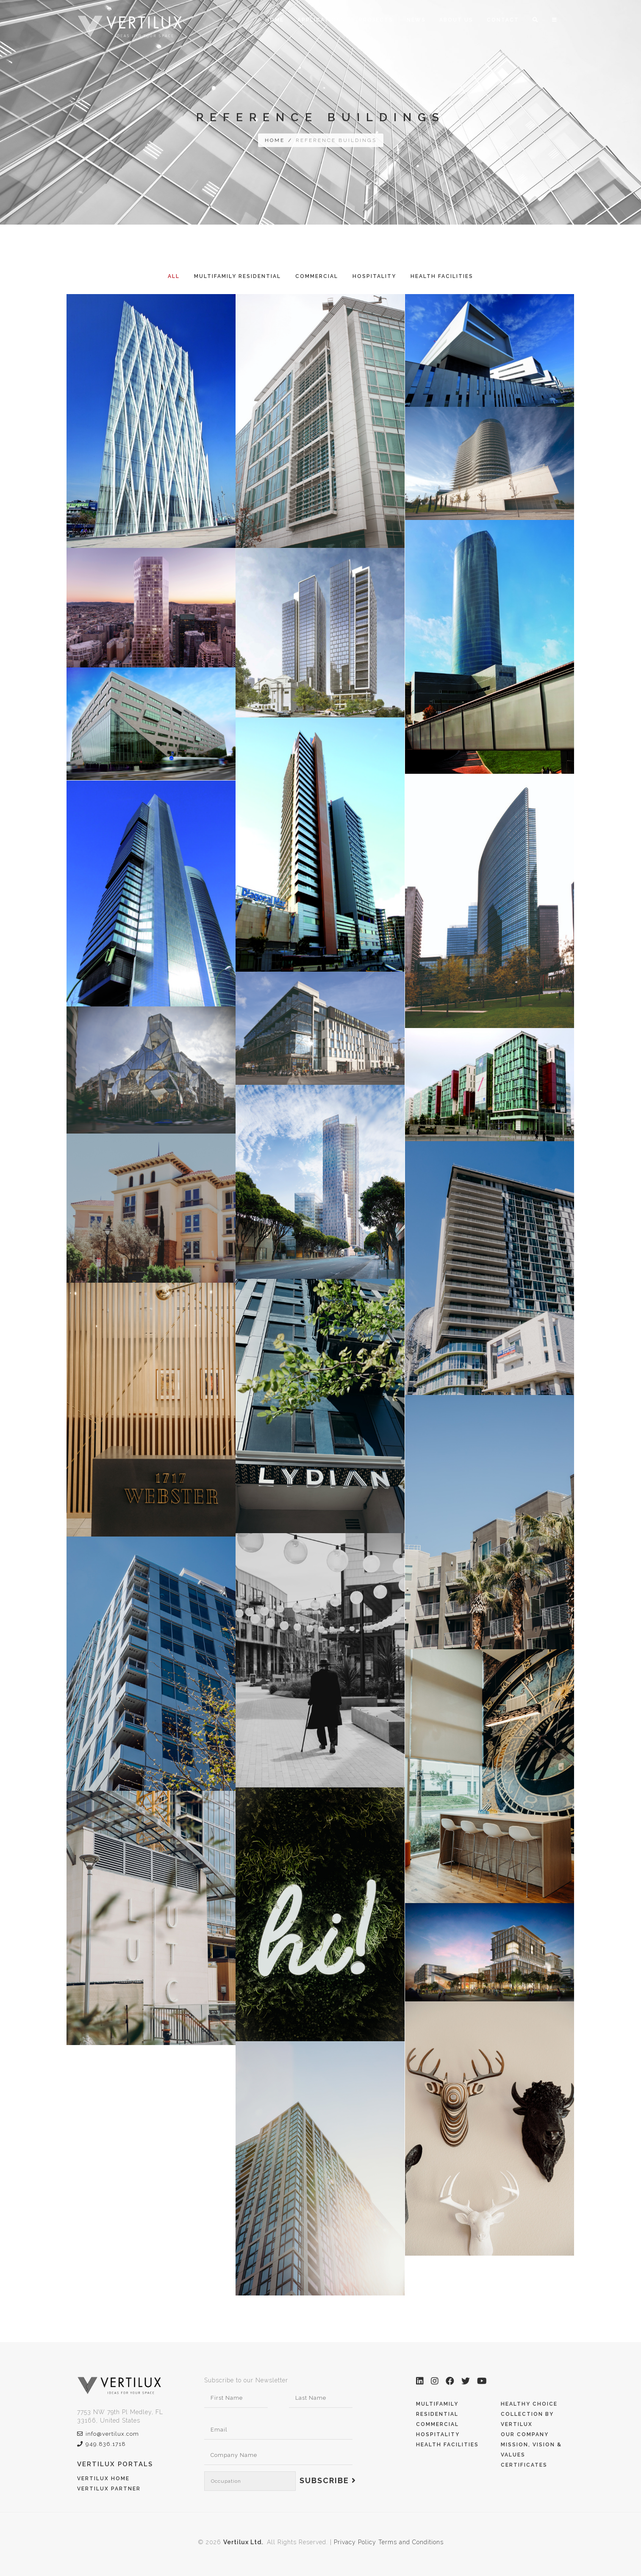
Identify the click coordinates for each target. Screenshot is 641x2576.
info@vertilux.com (108, 2434)
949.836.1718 (101, 2444)
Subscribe (328, 2480)
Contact (503, 20)
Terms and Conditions (411, 2542)
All (174, 276)
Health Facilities (442, 276)
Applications (321, 20)
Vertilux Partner (109, 2489)
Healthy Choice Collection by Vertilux (529, 2414)
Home (274, 20)
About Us (456, 20)
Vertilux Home (103, 2479)
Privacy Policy (355, 2542)
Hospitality (374, 276)
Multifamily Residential (237, 276)
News (416, 20)
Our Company (525, 2434)
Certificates (524, 2465)
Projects (376, 20)
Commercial (316, 276)
